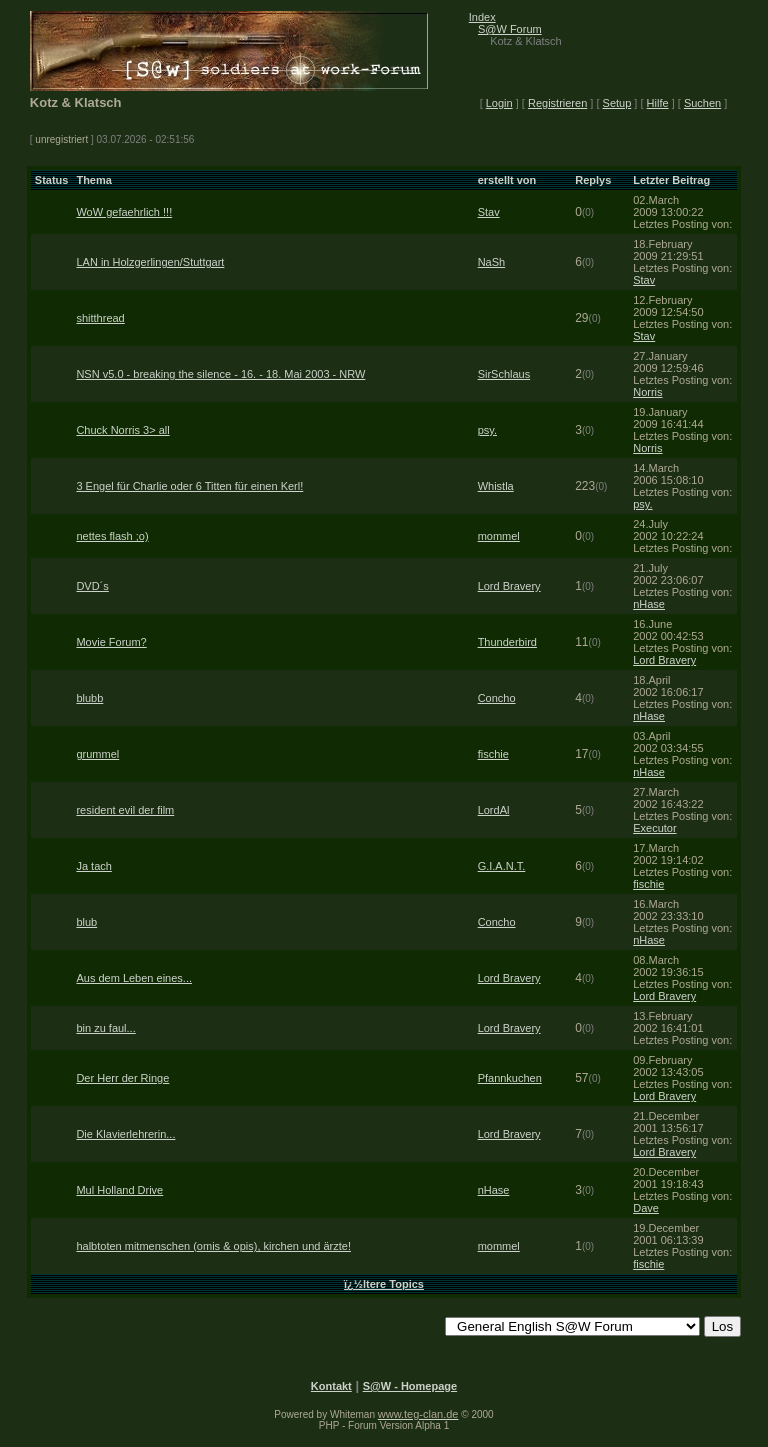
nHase (649, 604)
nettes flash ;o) (112, 536)
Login (499, 103)
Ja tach (93, 866)
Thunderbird (507, 642)
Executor (654, 828)
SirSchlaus (504, 374)
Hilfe (658, 103)
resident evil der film (125, 810)
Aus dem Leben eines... (134, 978)
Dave (646, 1208)
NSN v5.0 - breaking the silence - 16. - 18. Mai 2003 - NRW (220, 374)
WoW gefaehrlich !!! (124, 212)
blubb (89, 698)
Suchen (702, 103)
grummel (97, 754)
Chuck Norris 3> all (122, 430)
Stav (489, 212)
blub (86, 922)
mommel (499, 536)
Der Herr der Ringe (122, 1078)
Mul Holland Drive (119, 1190)
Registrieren (557, 103)
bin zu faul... (105, 1028)
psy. (487, 430)
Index (482, 17)
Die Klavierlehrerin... (125, 1134)
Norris (647, 392)
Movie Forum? (111, 642)
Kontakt (331, 1386)
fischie (493, 754)
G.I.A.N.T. (502, 866)
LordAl (494, 810)
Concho (497, 698)
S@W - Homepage (410, 1386)
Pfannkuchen (510, 1078)
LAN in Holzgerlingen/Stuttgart (150, 262)
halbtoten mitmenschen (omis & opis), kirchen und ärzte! (213, 1246)
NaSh (492, 262)
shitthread (100, 318)
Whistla (496, 486)
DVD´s (92, 586)
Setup (617, 103)
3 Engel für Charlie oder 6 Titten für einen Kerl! (189, 486)
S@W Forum (510, 29)
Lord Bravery (509, 586)
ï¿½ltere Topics (384, 1284)
